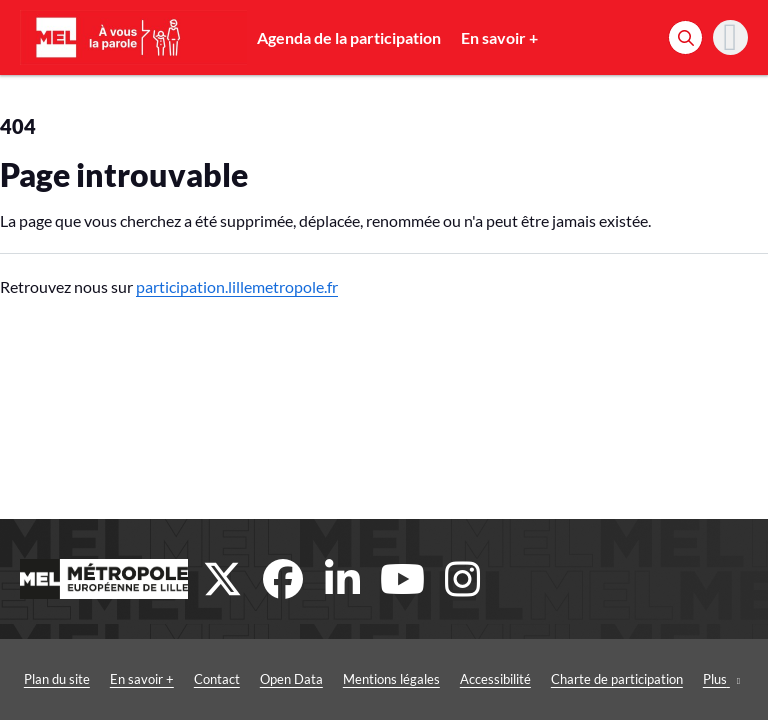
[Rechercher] (685, 37)
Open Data (291, 679)
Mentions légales (391, 679)
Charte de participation (617, 679)
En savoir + (499, 37)
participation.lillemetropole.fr (237, 286)
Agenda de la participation (349, 37)
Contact (217, 679)
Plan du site (57, 679)
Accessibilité (495, 679)
